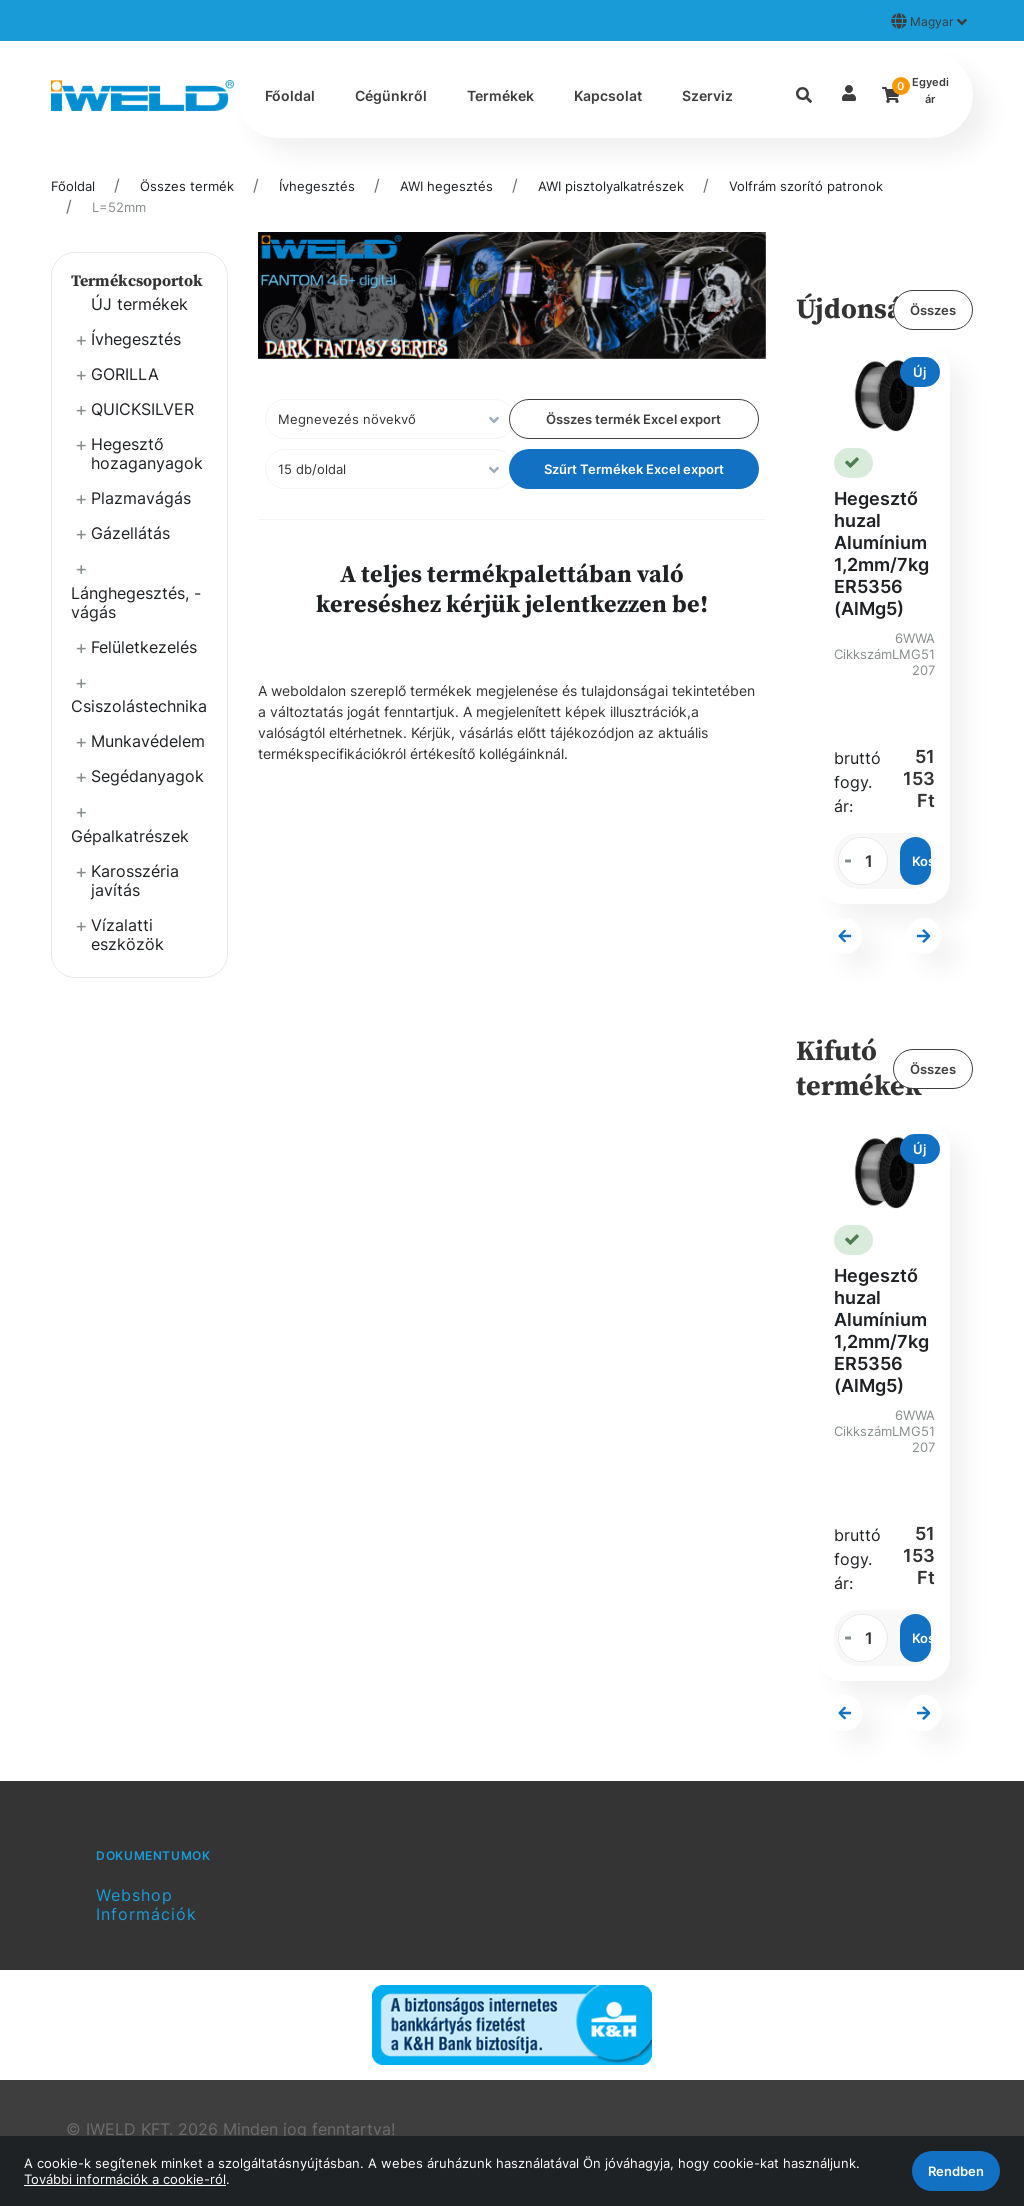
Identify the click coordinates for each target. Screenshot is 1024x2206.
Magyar (929, 21)
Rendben (956, 2171)
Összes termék (187, 186)
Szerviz (707, 95)
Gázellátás (130, 533)
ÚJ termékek (139, 304)
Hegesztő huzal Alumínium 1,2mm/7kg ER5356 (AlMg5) (881, 553)
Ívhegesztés (317, 186)
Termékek (500, 95)
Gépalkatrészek (130, 836)
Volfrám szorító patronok (806, 186)
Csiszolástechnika (139, 706)
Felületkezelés (144, 647)
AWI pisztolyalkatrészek (611, 186)
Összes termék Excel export (633, 419)
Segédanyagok (147, 776)
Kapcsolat (608, 95)
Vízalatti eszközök (127, 934)
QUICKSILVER (142, 409)
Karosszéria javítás (135, 880)
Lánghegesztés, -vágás (136, 602)
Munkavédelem (148, 741)
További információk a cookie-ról (125, 2179)
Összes (933, 310)
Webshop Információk (146, 1904)
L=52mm (119, 207)
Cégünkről (391, 95)
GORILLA (125, 374)
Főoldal (290, 95)
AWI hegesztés (446, 186)
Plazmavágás (141, 498)
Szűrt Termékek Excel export (634, 469)
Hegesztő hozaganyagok (147, 453)
